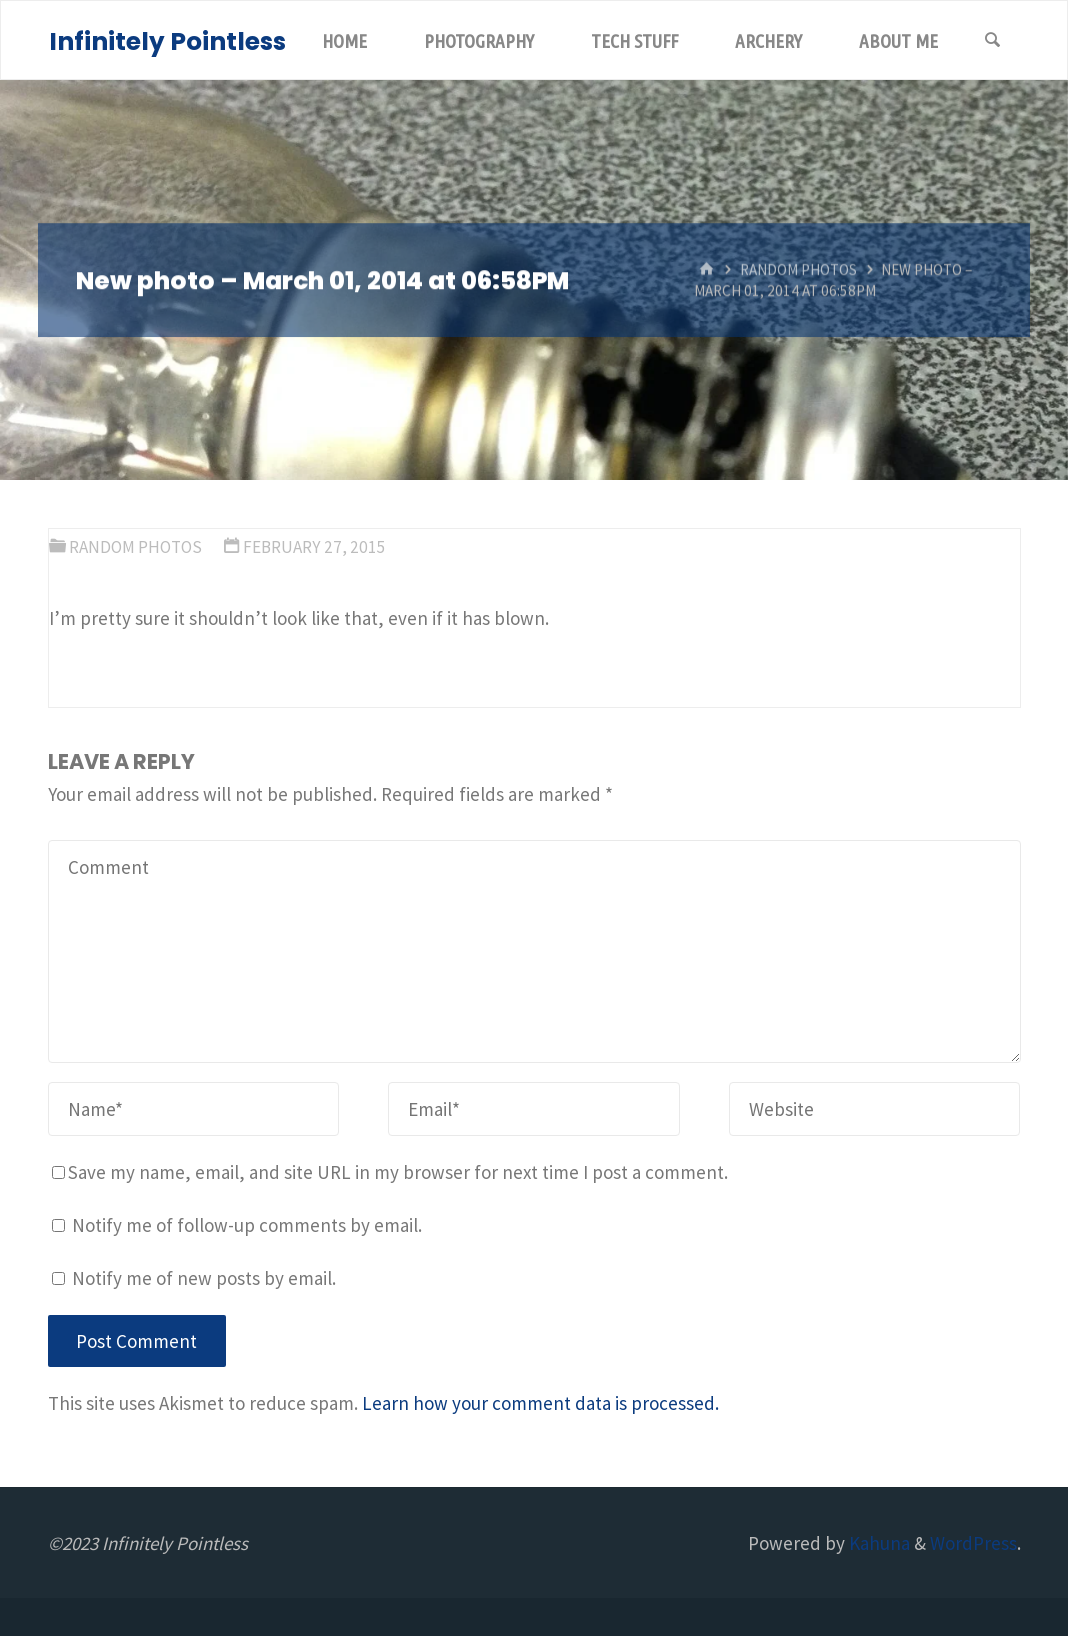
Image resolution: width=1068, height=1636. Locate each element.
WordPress (973, 1543)
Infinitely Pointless (167, 41)
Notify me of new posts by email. (204, 1278)
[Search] (993, 41)
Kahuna (877, 1543)
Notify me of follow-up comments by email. (247, 1225)
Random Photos (798, 269)
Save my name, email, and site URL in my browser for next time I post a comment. (390, 1172)
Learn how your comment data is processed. (540, 1403)
